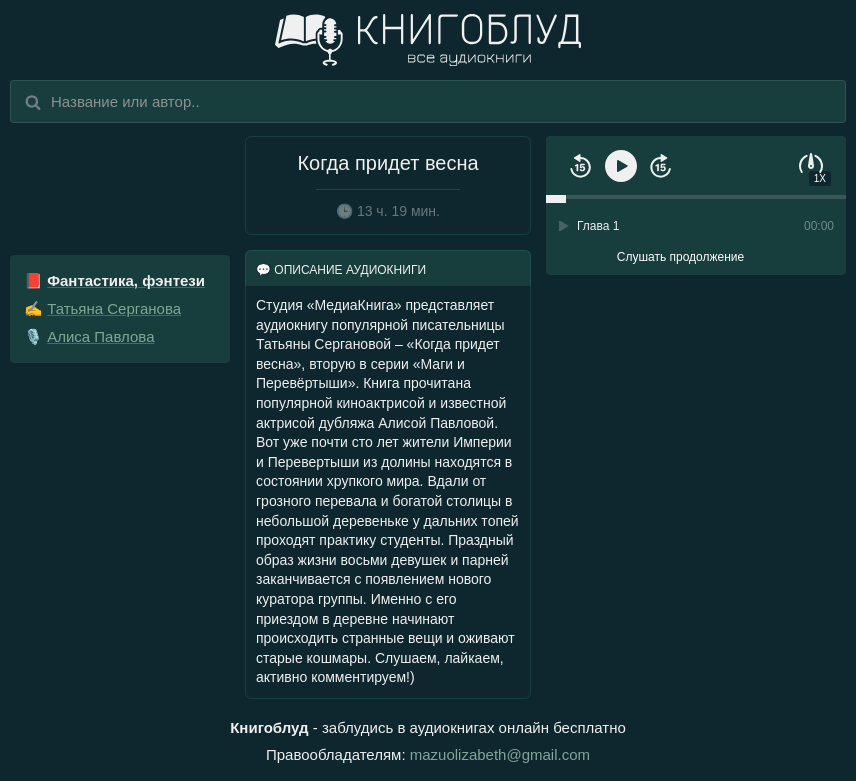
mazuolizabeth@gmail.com (500, 754)
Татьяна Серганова (114, 308)
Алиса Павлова (100, 336)
